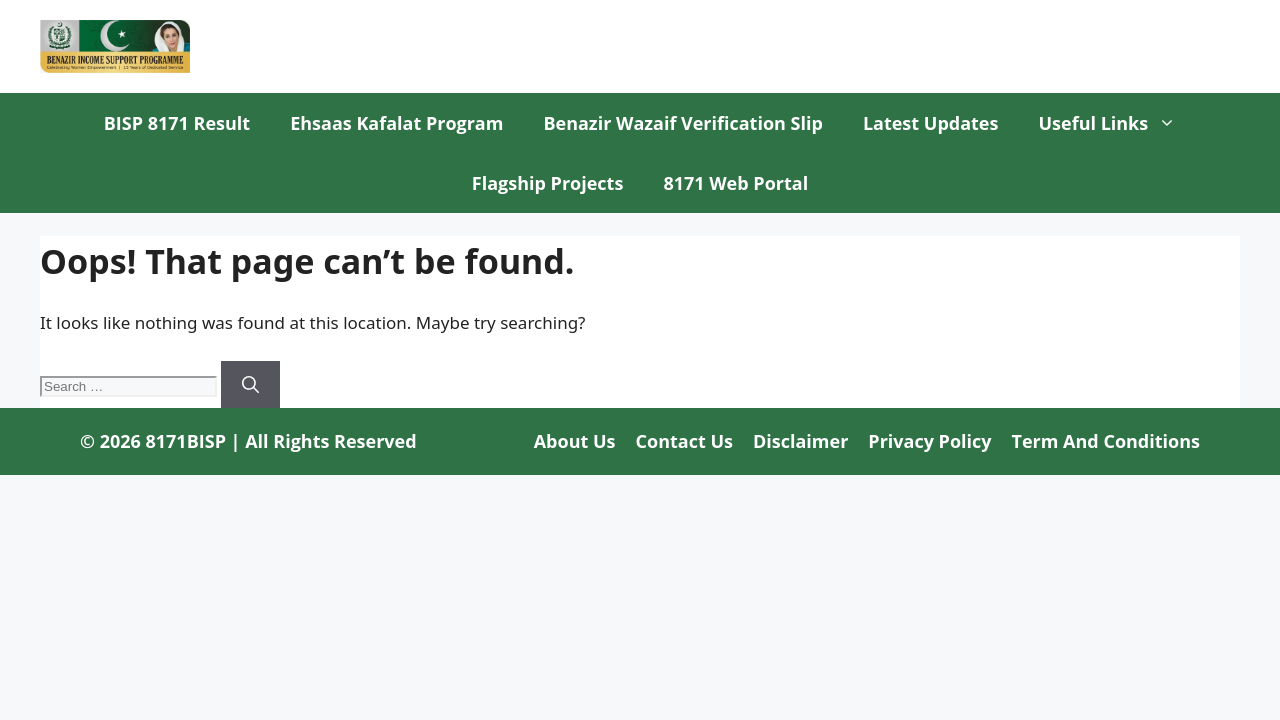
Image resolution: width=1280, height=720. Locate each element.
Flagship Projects (548, 183)
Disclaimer (800, 441)
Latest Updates (931, 123)
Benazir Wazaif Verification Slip (682, 123)
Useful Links (1117, 123)
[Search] (250, 385)
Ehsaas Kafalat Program (396, 123)
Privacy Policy (929, 441)
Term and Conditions (1106, 441)
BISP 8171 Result (177, 123)
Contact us (684, 441)
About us (575, 441)
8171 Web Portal (735, 183)
